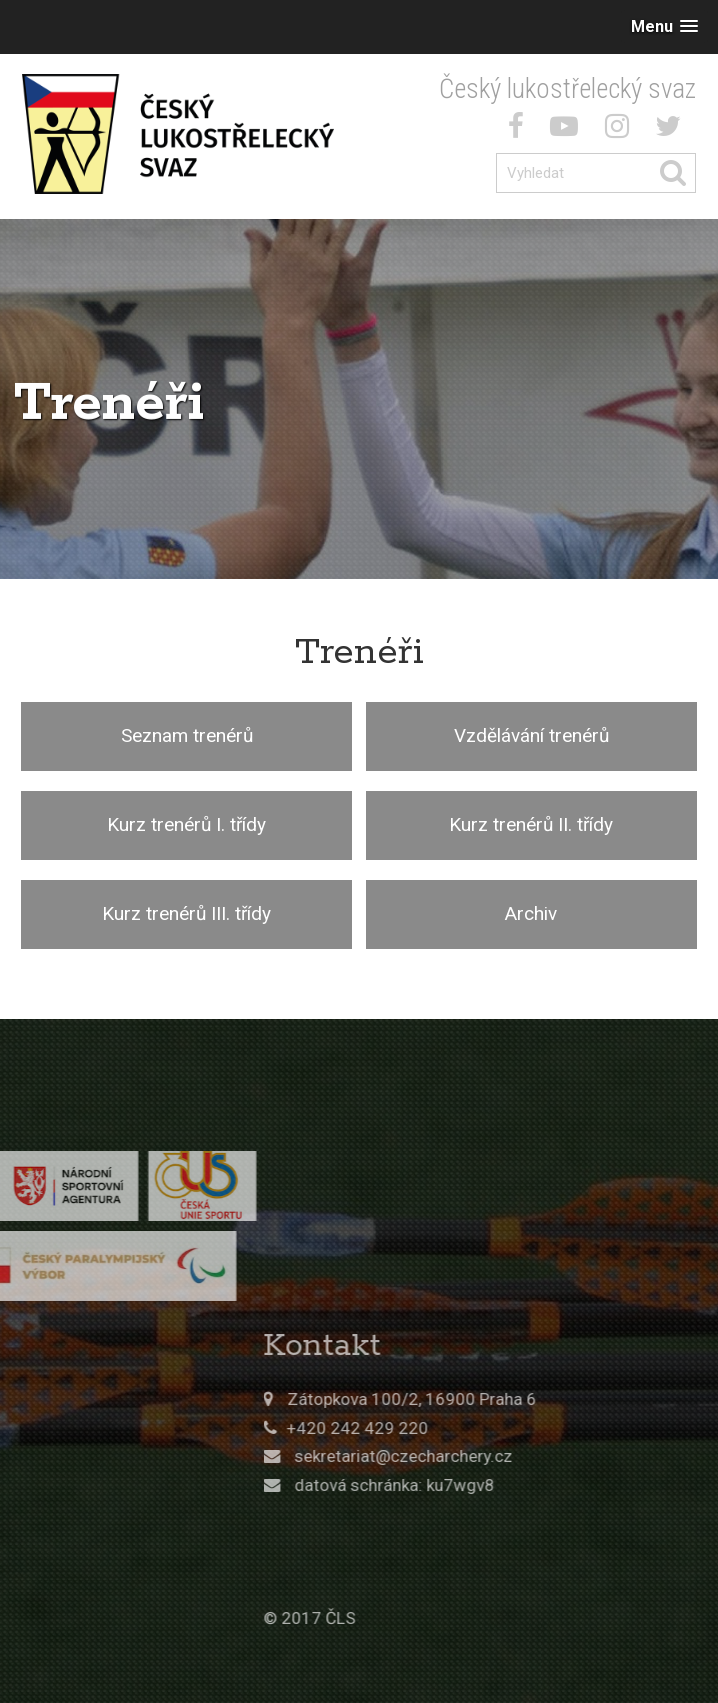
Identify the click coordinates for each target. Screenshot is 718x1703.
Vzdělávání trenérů (531, 735)
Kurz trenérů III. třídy (186, 913)
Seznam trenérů (187, 735)
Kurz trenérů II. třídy (531, 824)
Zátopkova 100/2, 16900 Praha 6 (534, 1399)
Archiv (531, 913)
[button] (664, 26)
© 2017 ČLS (433, 1618)
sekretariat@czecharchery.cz (526, 1456)
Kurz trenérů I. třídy (186, 824)
